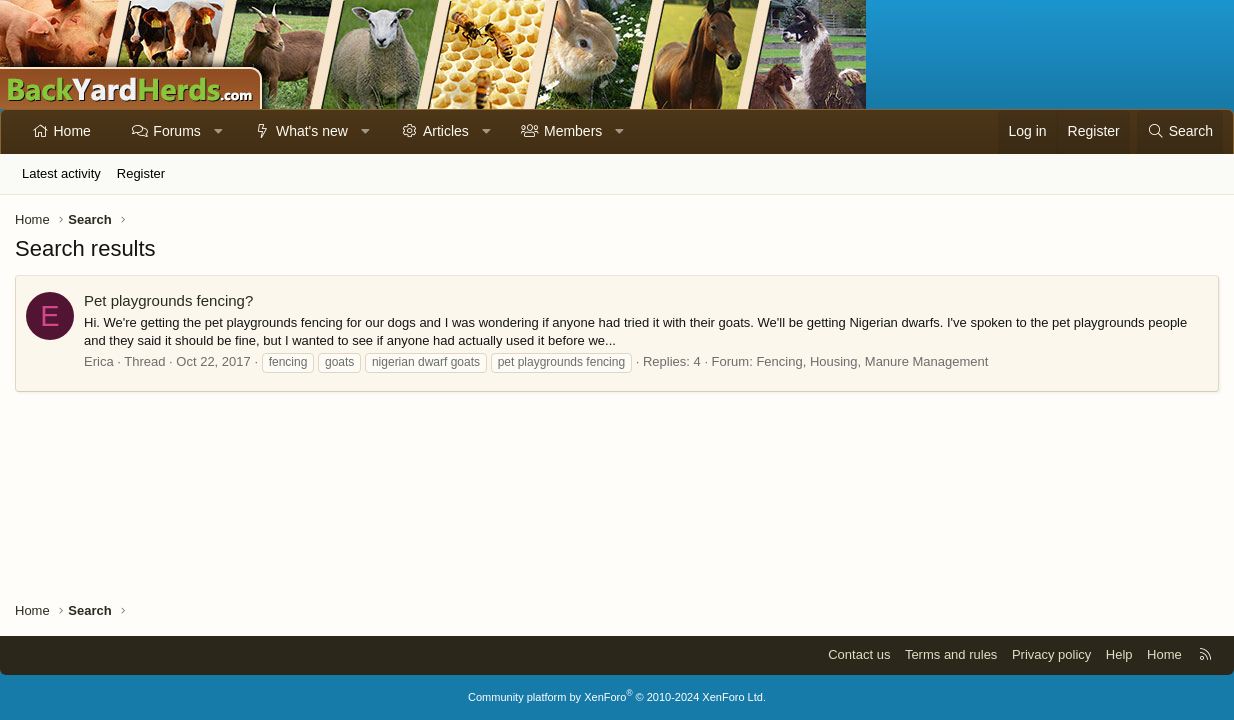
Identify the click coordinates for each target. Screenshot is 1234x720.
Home (72, 131)
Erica (99, 361)
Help (1119, 654)
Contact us (859, 654)
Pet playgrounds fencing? (168, 300)
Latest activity (61, 173)
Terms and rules (951, 654)
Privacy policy (1051, 654)
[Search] (1180, 132)
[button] (218, 132)
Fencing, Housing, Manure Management (872, 361)
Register (141, 173)
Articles (446, 131)
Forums (176, 131)
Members (573, 131)
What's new (312, 131)
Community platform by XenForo (617, 697)
